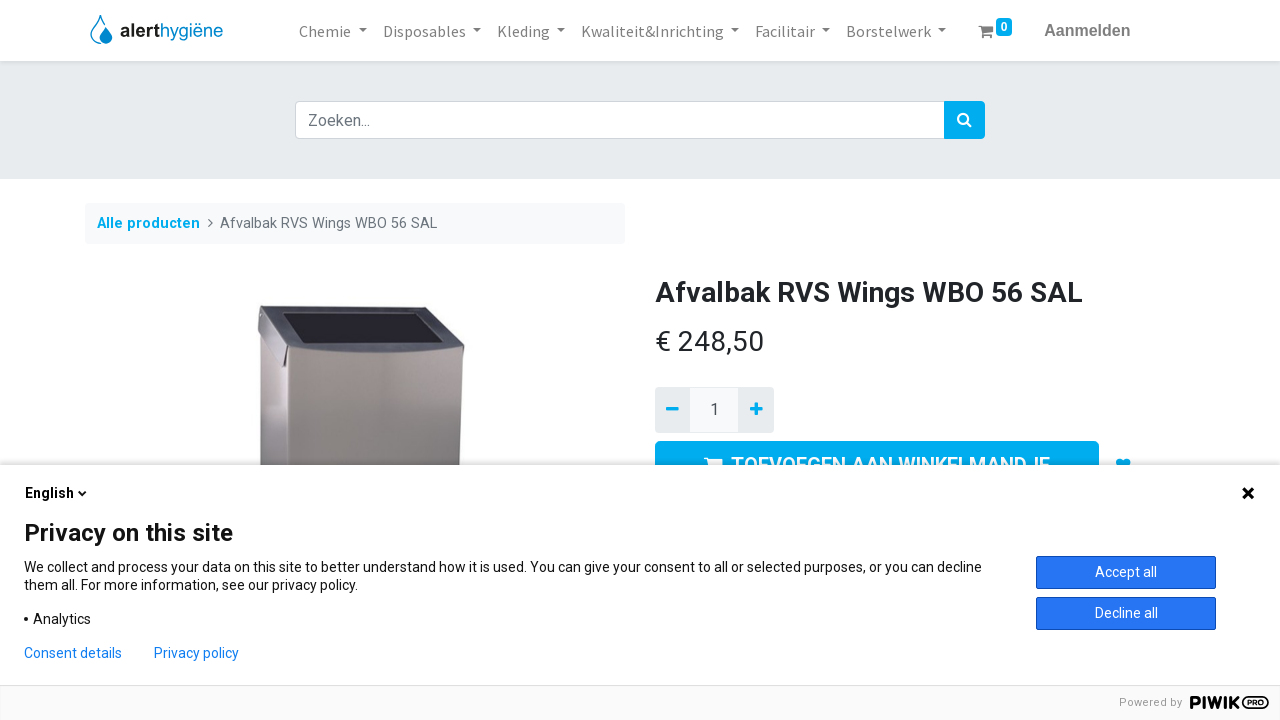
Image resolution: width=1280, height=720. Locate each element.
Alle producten (148, 223)
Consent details (73, 653)
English (57, 493)
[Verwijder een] (672, 410)
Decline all (1126, 613)
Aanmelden (1087, 30)
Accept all (1126, 572)
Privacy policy (196, 653)
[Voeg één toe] (755, 410)
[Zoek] (964, 120)
